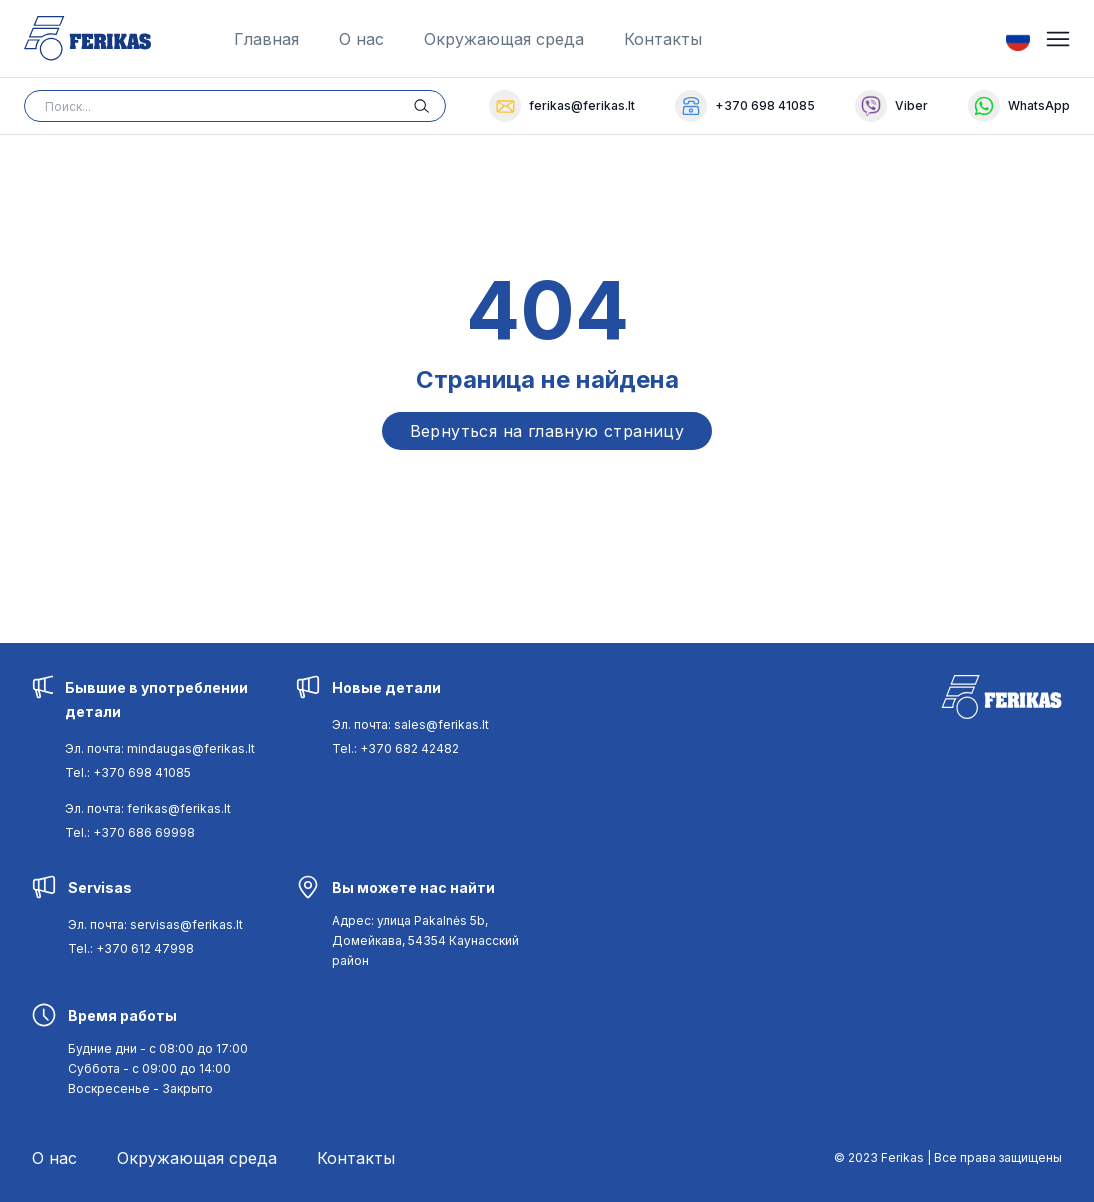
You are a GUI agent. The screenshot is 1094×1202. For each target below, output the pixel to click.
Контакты (663, 39)
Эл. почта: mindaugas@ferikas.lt (160, 748)
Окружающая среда (504, 39)
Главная (266, 39)
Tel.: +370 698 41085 (128, 772)
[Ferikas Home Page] (87, 38)
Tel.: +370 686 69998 (130, 832)
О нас (361, 39)
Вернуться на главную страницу (547, 431)
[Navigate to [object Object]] (425, 940)
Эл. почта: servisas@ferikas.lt (155, 924)
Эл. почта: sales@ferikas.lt (410, 724)
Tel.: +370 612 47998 (131, 948)
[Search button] (430, 106)
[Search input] (235, 106)
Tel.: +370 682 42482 (395, 748)
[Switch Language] (1018, 39)
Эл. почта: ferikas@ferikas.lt (148, 808)
